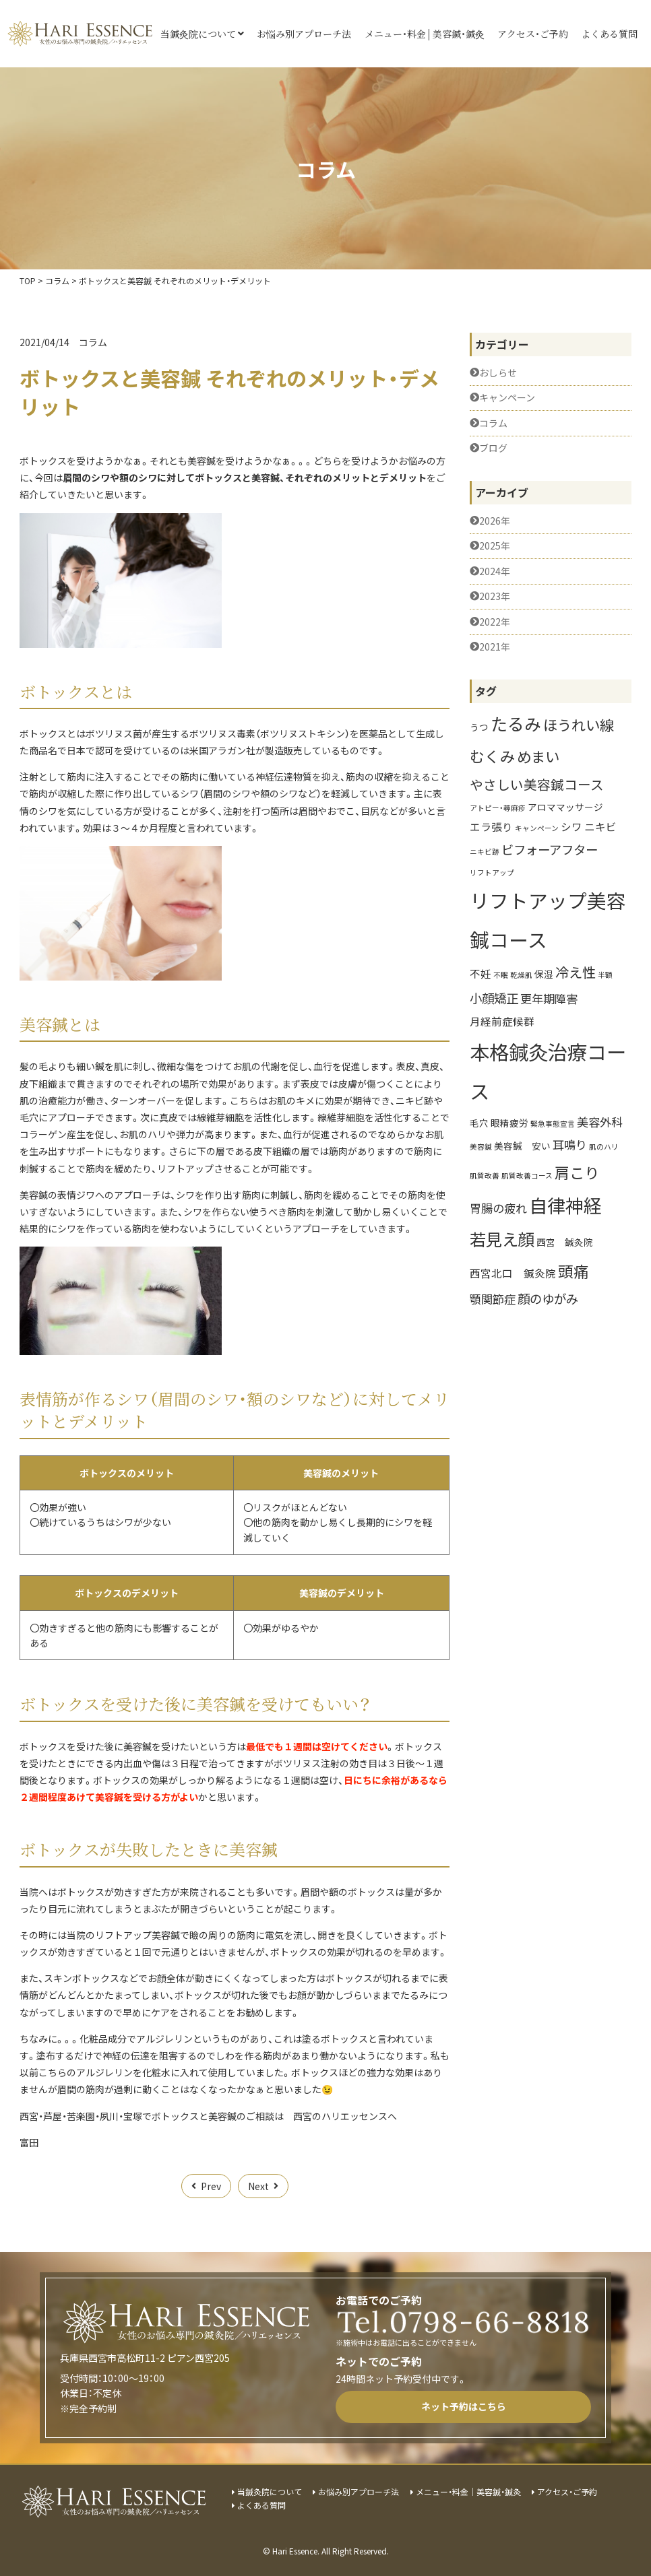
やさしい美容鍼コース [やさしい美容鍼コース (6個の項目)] (537, 784)
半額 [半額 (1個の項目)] (605, 975)
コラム (93, 342)
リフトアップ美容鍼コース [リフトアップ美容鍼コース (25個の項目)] (548, 919)
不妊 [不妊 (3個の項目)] (480, 973)
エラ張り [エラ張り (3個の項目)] (491, 826)
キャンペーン (507, 397)
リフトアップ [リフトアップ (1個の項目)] (492, 872)
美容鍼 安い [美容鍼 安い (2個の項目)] (522, 1145)
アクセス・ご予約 (532, 33)
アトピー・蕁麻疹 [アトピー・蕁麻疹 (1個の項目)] (498, 808)
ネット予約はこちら (463, 2406)
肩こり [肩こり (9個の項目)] (577, 1172)
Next (258, 2186)
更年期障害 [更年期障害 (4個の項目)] (549, 998)
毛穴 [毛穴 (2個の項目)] (479, 1122)
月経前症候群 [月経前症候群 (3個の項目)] (502, 1021)
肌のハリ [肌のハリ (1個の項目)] (604, 1147)
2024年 (494, 571)
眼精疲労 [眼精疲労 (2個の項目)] (509, 1122)
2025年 (494, 545)
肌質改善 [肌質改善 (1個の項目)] (484, 1175)
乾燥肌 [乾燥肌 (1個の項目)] (521, 975)
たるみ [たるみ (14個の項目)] (516, 723)
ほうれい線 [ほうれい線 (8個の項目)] (578, 724)
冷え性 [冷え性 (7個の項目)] (575, 972)
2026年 (494, 521)
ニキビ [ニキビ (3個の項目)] (600, 826)
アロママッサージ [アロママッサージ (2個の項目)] (565, 807)
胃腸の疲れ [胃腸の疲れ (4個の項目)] (498, 1207)
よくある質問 (609, 33)
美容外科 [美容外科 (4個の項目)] (600, 1121)
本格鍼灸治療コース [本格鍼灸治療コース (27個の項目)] (548, 1071)
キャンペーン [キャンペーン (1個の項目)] (537, 828)
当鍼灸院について (198, 33)
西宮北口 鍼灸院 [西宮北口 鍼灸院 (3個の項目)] (513, 1272)
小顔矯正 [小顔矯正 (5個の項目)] (494, 998)
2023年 (494, 596)
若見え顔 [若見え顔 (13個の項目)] (502, 1239)
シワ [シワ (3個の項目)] (571, 826)
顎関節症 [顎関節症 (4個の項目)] (493, 1298)
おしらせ (498, 372)
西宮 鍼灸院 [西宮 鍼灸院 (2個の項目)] (564, 1242)
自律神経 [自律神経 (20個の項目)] (565, 1204)
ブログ (493, 448)
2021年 (494, 646)
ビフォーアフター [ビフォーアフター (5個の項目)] (549, 849)
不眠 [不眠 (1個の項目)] (500, 975)
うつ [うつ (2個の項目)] (479, 726)
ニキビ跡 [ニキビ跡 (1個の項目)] (484, 852)
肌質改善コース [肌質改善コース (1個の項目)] (527, 1175)
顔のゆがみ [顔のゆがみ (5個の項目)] (548, 1298)
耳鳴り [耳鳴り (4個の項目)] (570, 1144)
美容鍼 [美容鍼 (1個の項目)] (481, 1147)
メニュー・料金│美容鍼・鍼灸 (425, 33)
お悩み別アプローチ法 (304, 33)
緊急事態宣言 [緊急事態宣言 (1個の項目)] (552, 1124)
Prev (211, 2186)
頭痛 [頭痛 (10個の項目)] (573, 1271)
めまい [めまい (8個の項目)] (538, 756)
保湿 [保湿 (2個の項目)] (543, 974)
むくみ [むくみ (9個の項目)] (492, 755)
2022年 (494, 622)
